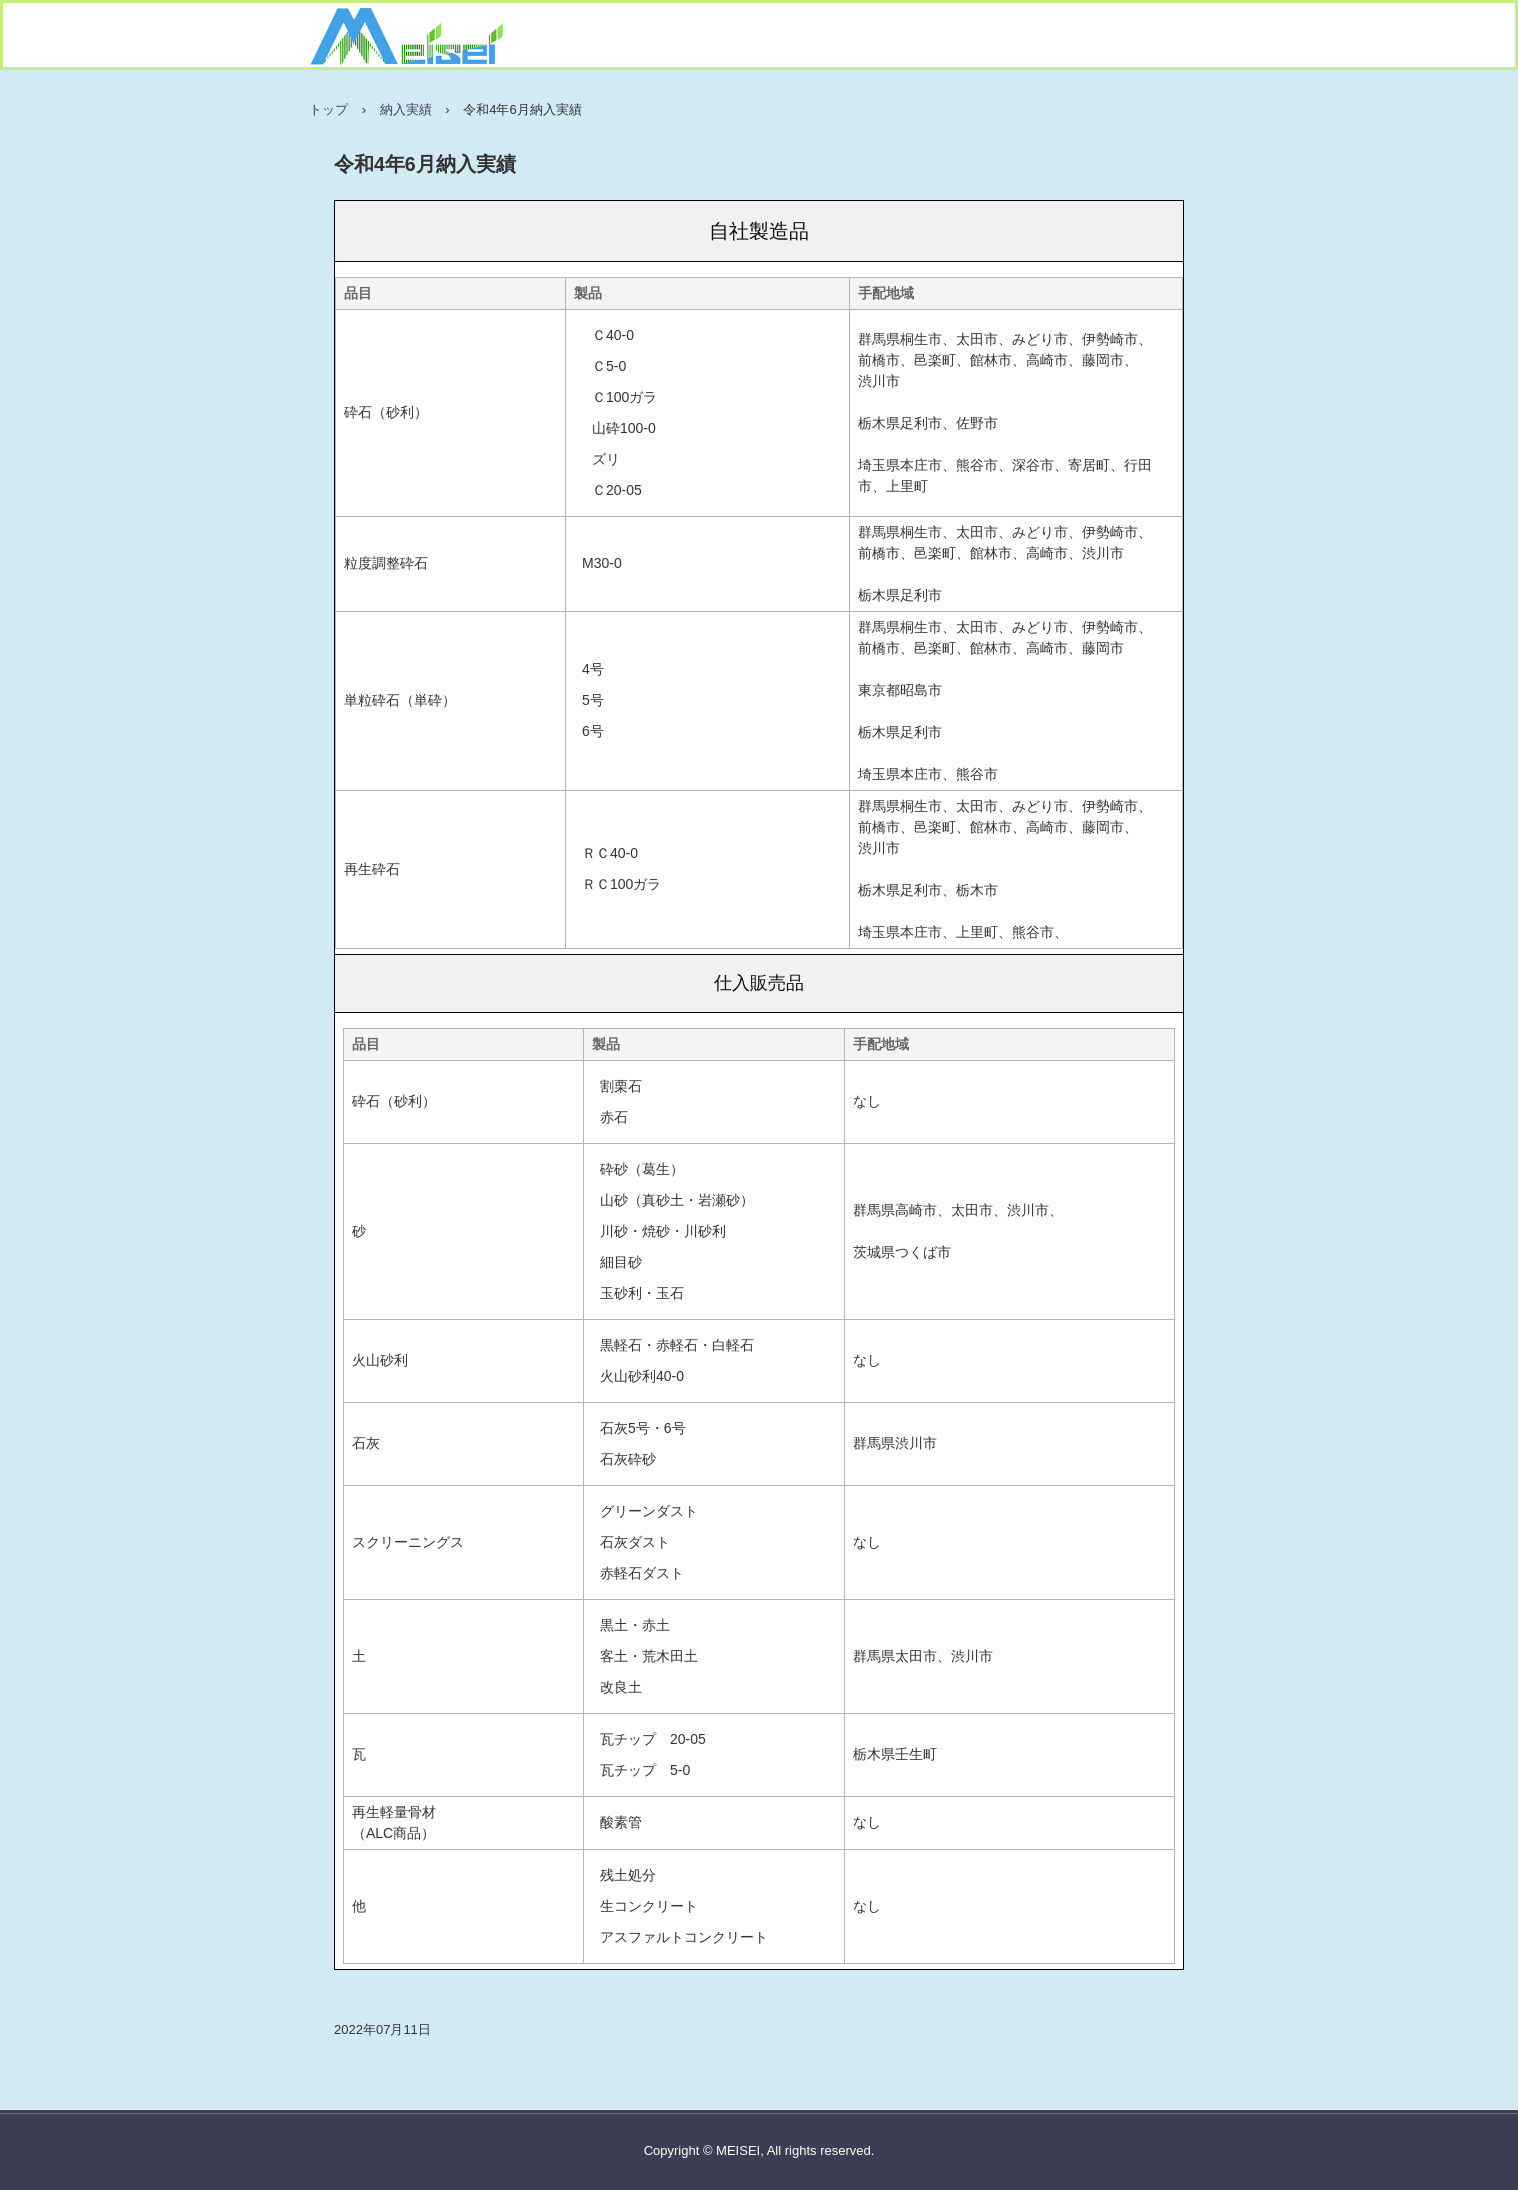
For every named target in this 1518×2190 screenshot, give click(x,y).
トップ (328, 109)
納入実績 (406, 109)
